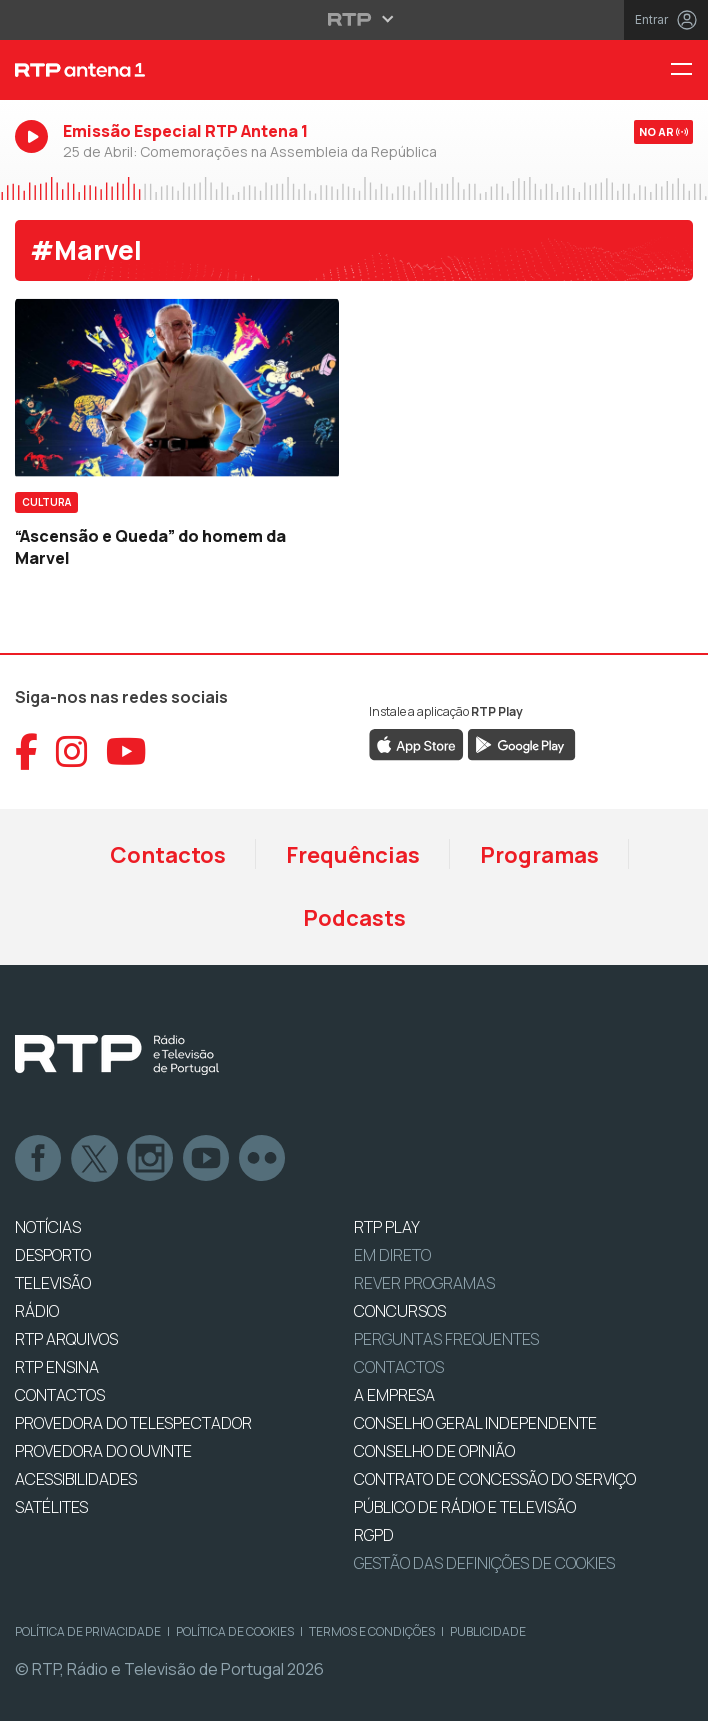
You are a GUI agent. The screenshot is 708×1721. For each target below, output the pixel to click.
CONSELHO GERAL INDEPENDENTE (475, 1423)
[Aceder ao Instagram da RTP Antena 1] (72, 752)
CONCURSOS (400, 1311)
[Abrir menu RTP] (354, 19)
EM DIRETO (392, 1255)
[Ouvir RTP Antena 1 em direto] (354, 148)
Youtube (207, 1159)
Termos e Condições (372, 1631)
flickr (263, 1159)
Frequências (353, 855)
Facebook (39, 1159)
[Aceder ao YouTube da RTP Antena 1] (126, 752)
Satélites (51, 1507)
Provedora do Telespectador (133, 1423)
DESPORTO (53, 1255)
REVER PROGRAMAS (424, 1283)
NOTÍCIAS (48, 1227)
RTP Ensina (57, 1367)
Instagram (151, 1159)
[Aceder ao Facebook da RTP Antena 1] (26, 752)
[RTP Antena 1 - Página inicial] (236, 70)
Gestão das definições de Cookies (484, 1563)
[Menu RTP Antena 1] (689, 70)
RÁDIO (37, 1311)
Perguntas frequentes (446, 1339)
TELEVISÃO (53, 1283)
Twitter (95, 1159)
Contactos (168, 855)
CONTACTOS (60, 1395)
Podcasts (354, 918)
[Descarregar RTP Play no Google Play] (521, 743)
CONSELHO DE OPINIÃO (434, 1451)
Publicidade (488, 1631)
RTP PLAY (387, 1227)
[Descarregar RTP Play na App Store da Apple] (416, 743)
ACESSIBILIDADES (76, 1479)
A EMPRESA (394, 1395)
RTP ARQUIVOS (66, 1339)
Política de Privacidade (88, 1631)
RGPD (374, 1535)
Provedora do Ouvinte (103, 1451)
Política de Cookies (235, 1631)
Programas (539, 855)
